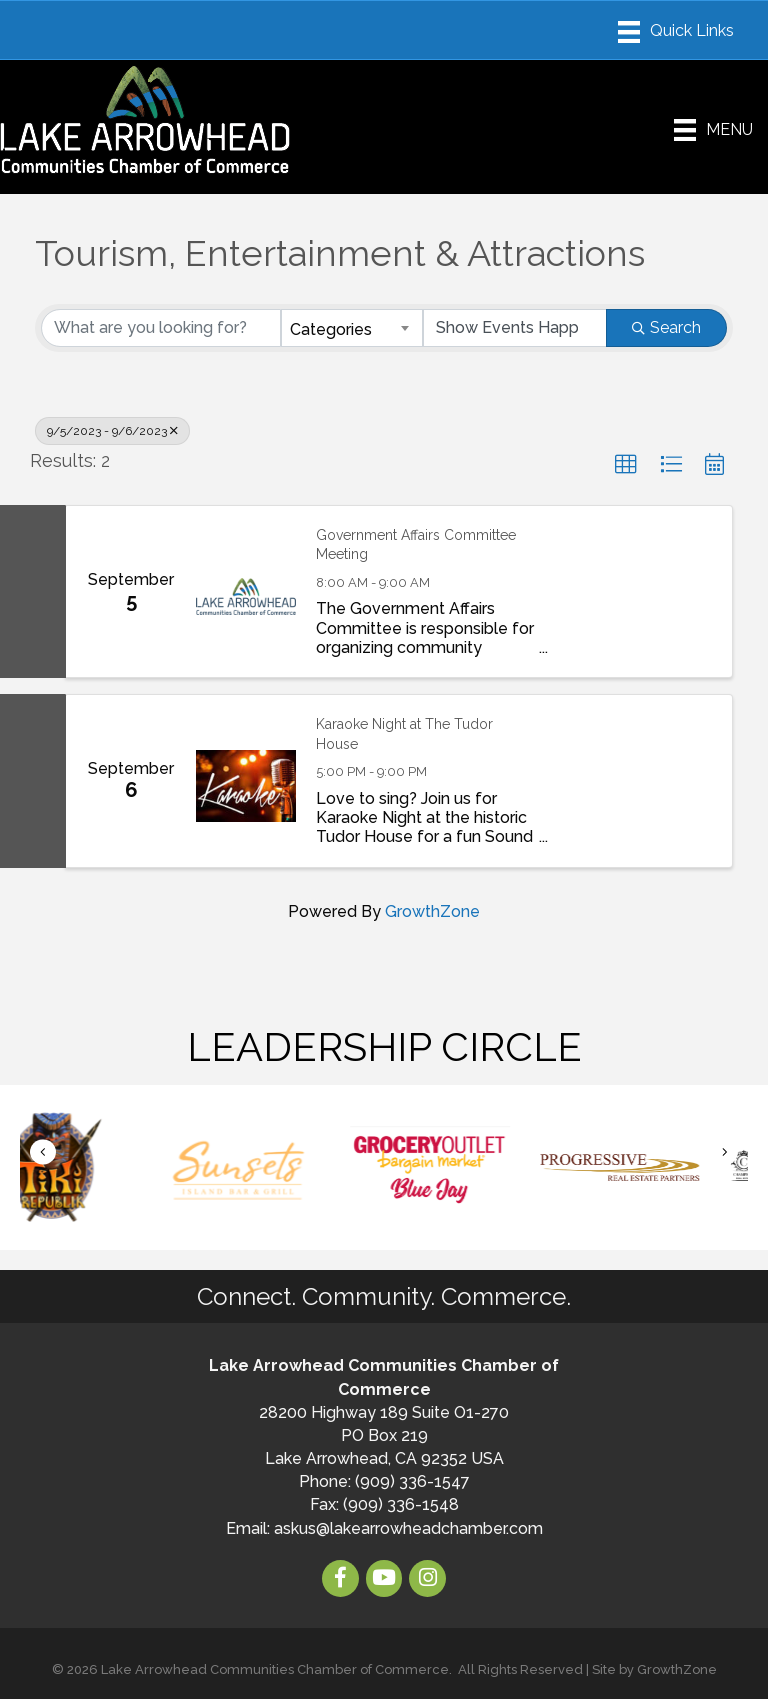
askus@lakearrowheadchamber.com (408, 1528)
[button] (626, 465)
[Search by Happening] (515, 328)
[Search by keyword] (161, 328)
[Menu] (676, 32)
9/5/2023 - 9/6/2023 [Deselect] (112, 431)
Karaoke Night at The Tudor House (404, 734)
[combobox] (352, 328)
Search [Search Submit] (666, 327)
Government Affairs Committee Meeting (416, 545)
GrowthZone (432, 911)
